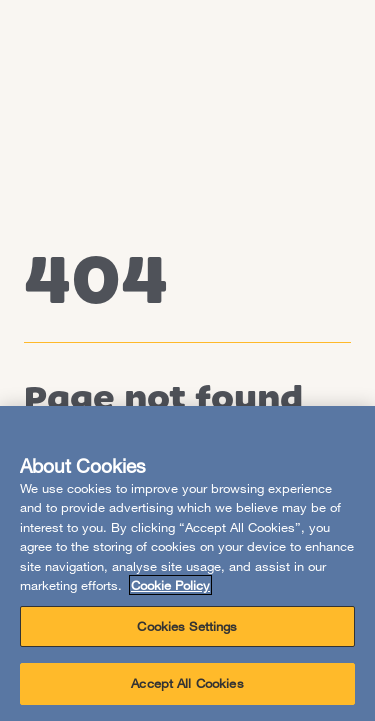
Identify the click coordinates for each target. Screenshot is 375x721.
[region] (187, 563)
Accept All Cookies (187, 683)
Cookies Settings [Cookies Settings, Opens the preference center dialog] (187, 626)
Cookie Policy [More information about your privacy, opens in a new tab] (170, 585)
